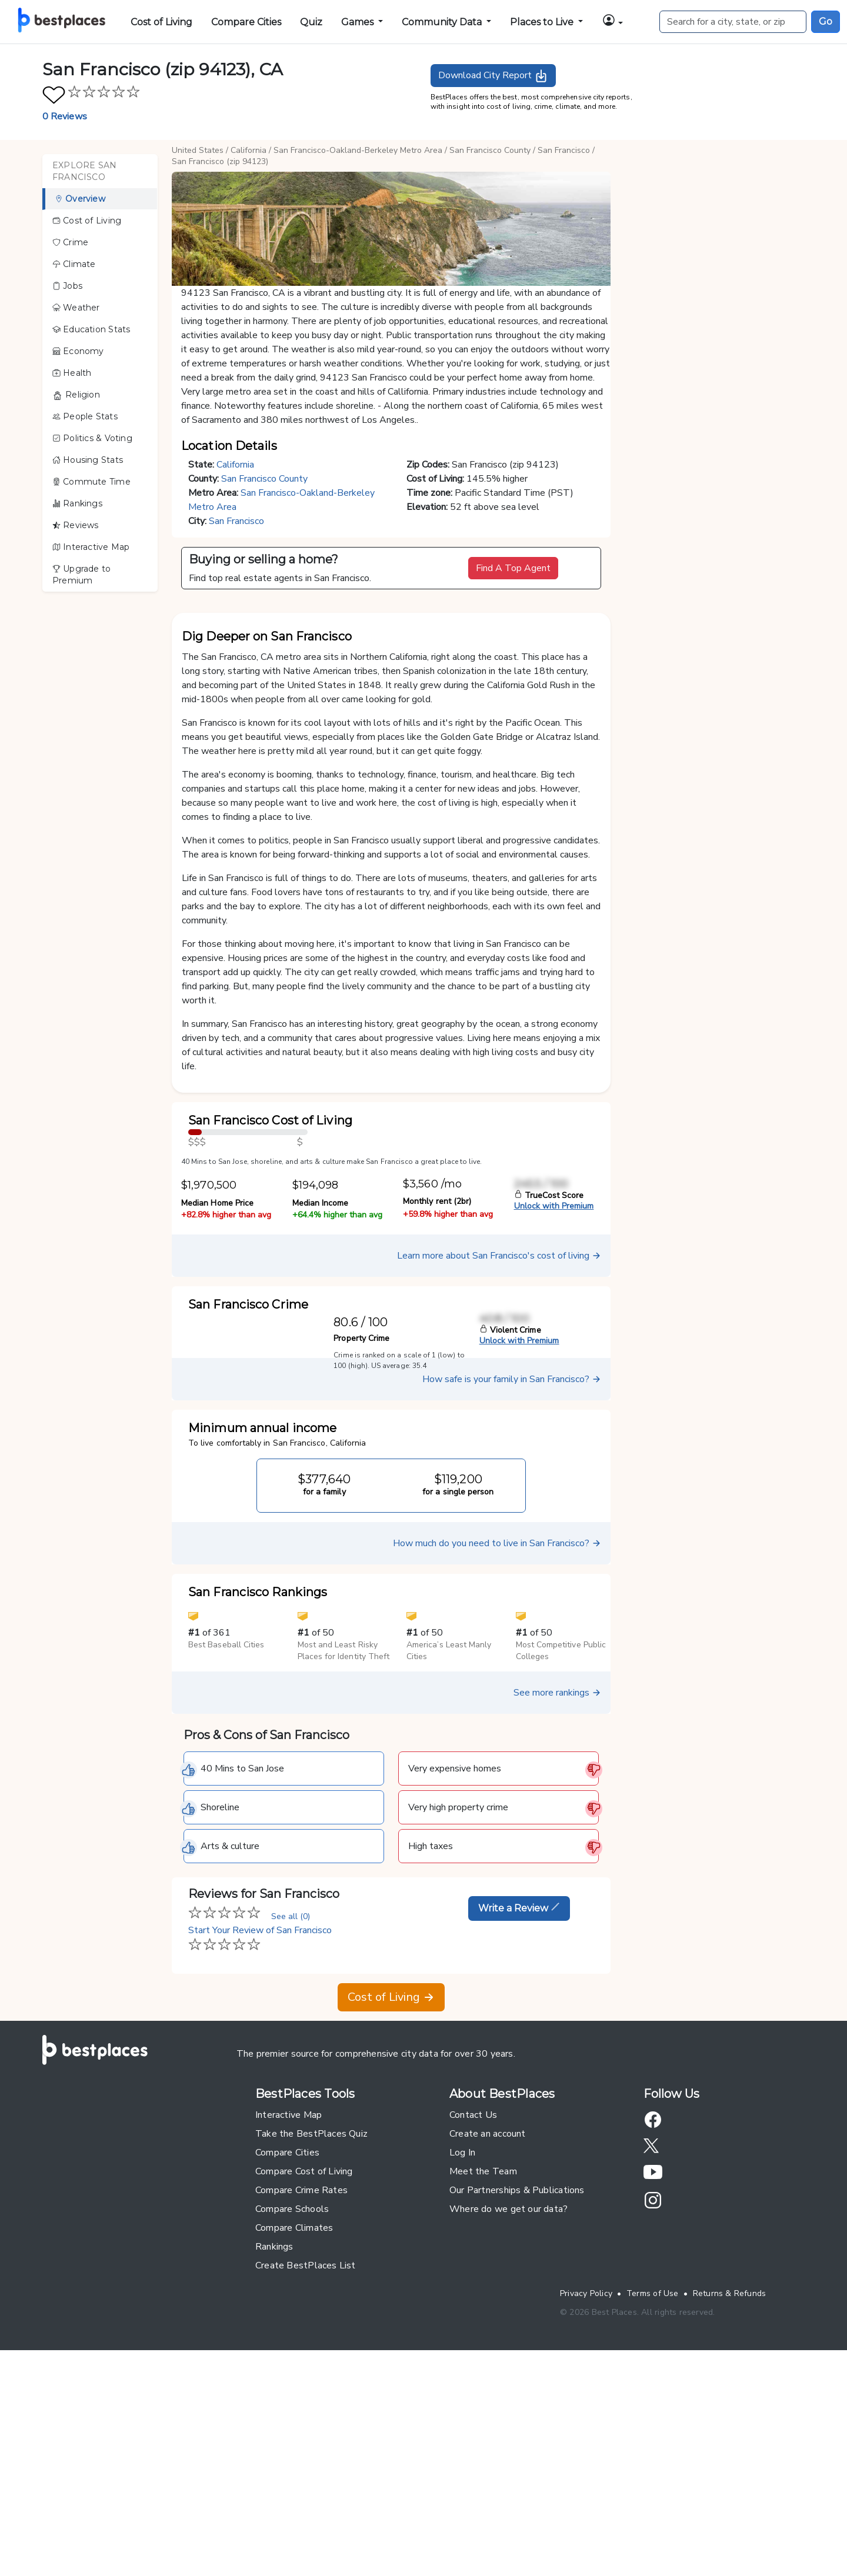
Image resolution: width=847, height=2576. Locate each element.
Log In (462, 2364)
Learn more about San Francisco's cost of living (499, 1467)
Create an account (487, 2345)
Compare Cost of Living (304, 2383)
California (248, 150)
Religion (76, 395)
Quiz (311, 22)
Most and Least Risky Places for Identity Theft (344, 1862)
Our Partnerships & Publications (517, 2401)
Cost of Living (161, 22)
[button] (612, 22)
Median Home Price (217, 1414)
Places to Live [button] (543, 22)
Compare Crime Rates (301, 2401)
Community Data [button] (443, 22)
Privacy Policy (586, 2505)
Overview (80, 198)
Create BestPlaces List (305, 2477)
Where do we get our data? (508, 2420)
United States (198, 150)
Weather (76, 307)
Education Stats (91, 329)
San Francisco (564, 150)
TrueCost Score (549, 1407)
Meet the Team (483, 2383)
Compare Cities (246, 22)
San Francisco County (490, 150)
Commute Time (91, 481)
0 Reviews (64, 116)
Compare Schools (292, 2420)
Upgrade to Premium (81, 574)
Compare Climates (294, 2439)
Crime (70, 242)
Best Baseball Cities (226, 1856)
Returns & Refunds (729, 2505)
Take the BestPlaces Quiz (311, 2345)
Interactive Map (90, 547)
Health (72, 373)
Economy (78, 351)
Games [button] (358, 22)
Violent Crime (510, 1541)
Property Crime (361, 1550)
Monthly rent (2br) (437, 1413)
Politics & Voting (92, 438)
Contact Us (473, 2326)
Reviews (75, 525)
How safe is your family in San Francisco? (511, 1590)
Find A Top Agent (513, 568)
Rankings (77, 503)
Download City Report (493, 76)
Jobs (67, 286)
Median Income (320, 1414)
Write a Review (519, 2119)
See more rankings (557, 1904)
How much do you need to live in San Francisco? (497, 1755)
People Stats (85, 416)
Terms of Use (652, 2505)
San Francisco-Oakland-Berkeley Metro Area (358, 150)
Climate (74, 264)
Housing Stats (87, 460)
